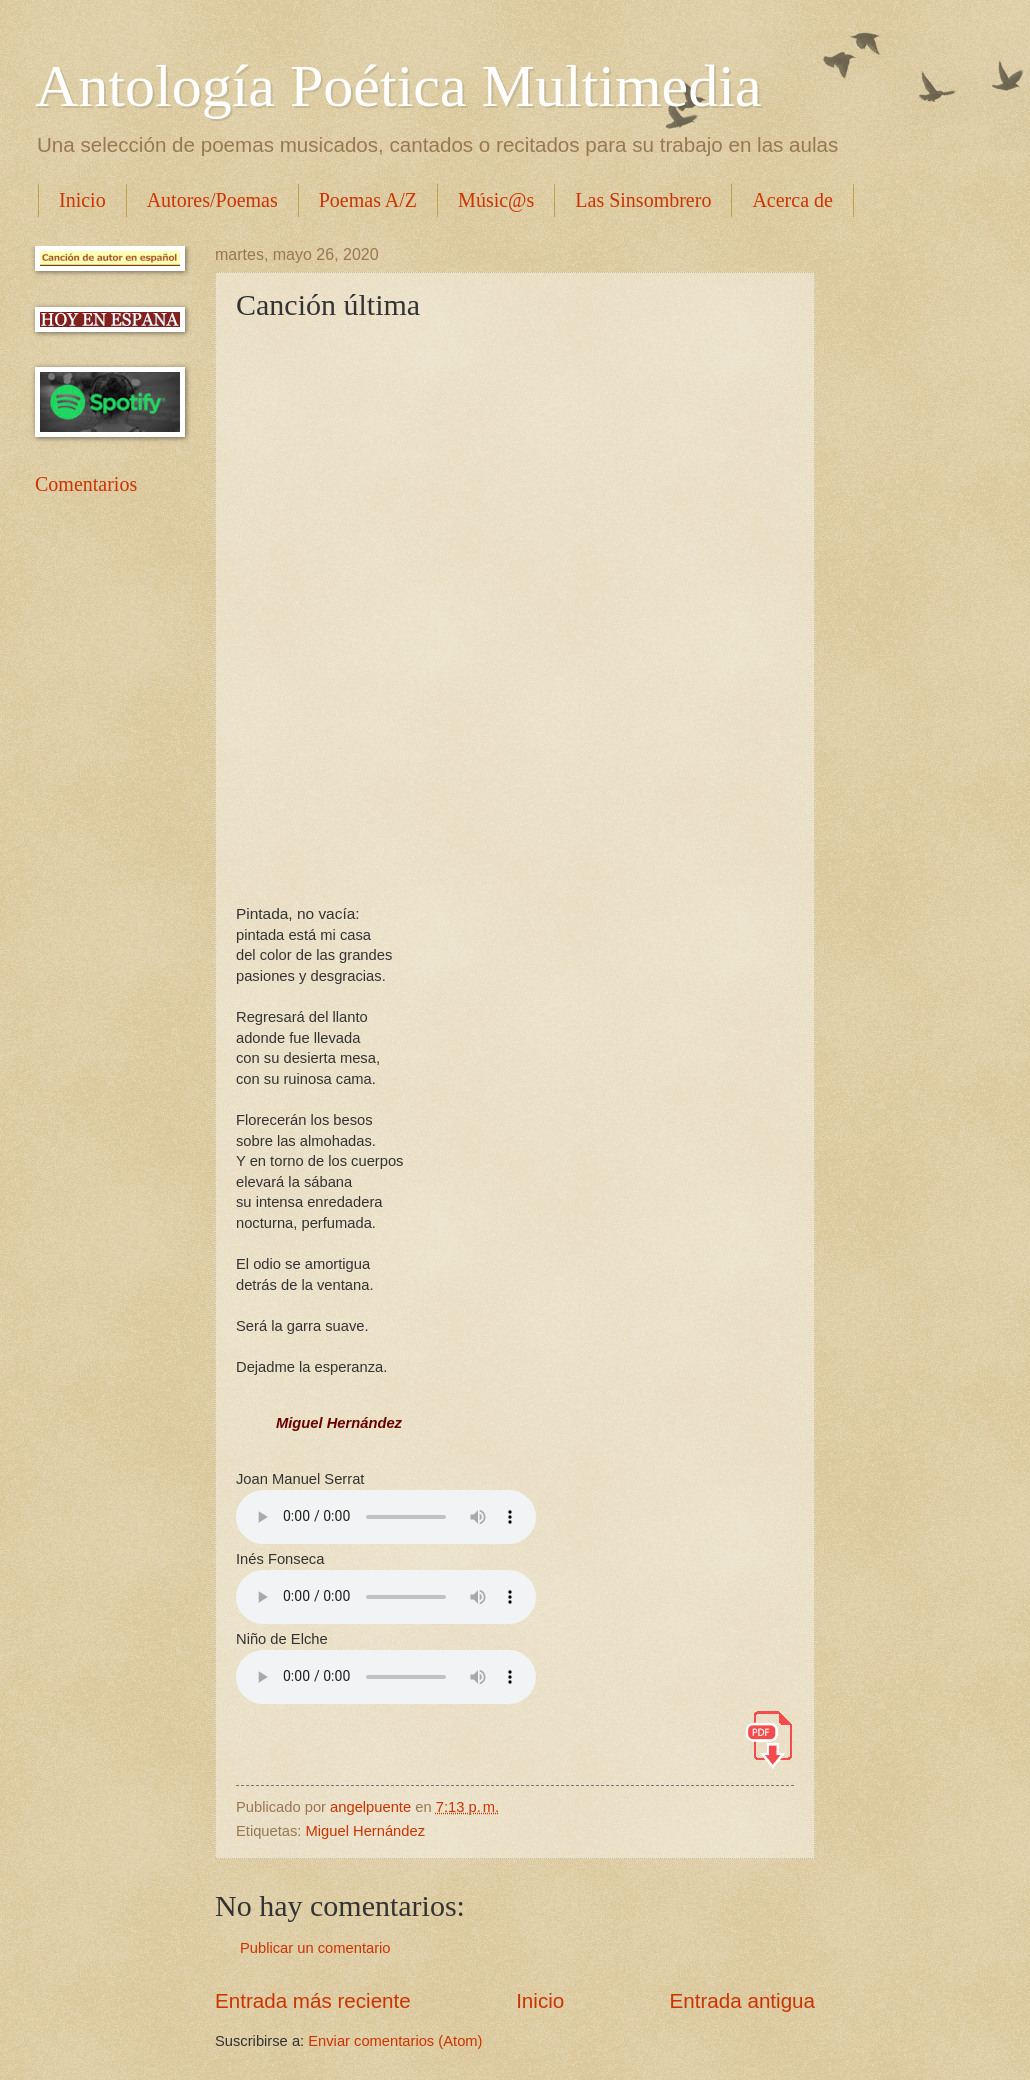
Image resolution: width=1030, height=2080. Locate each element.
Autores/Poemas (212, 200)
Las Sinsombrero (643, 200)
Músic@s (496, 200)
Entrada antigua (742, 2000)
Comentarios (86, 484)
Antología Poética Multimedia (398, 86)
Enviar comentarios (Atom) (395, 2041)
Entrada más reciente (313, 2000)
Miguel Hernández (365, 1831)
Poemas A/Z (368, 200)
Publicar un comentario (315, 1948)
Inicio (82, 200)
